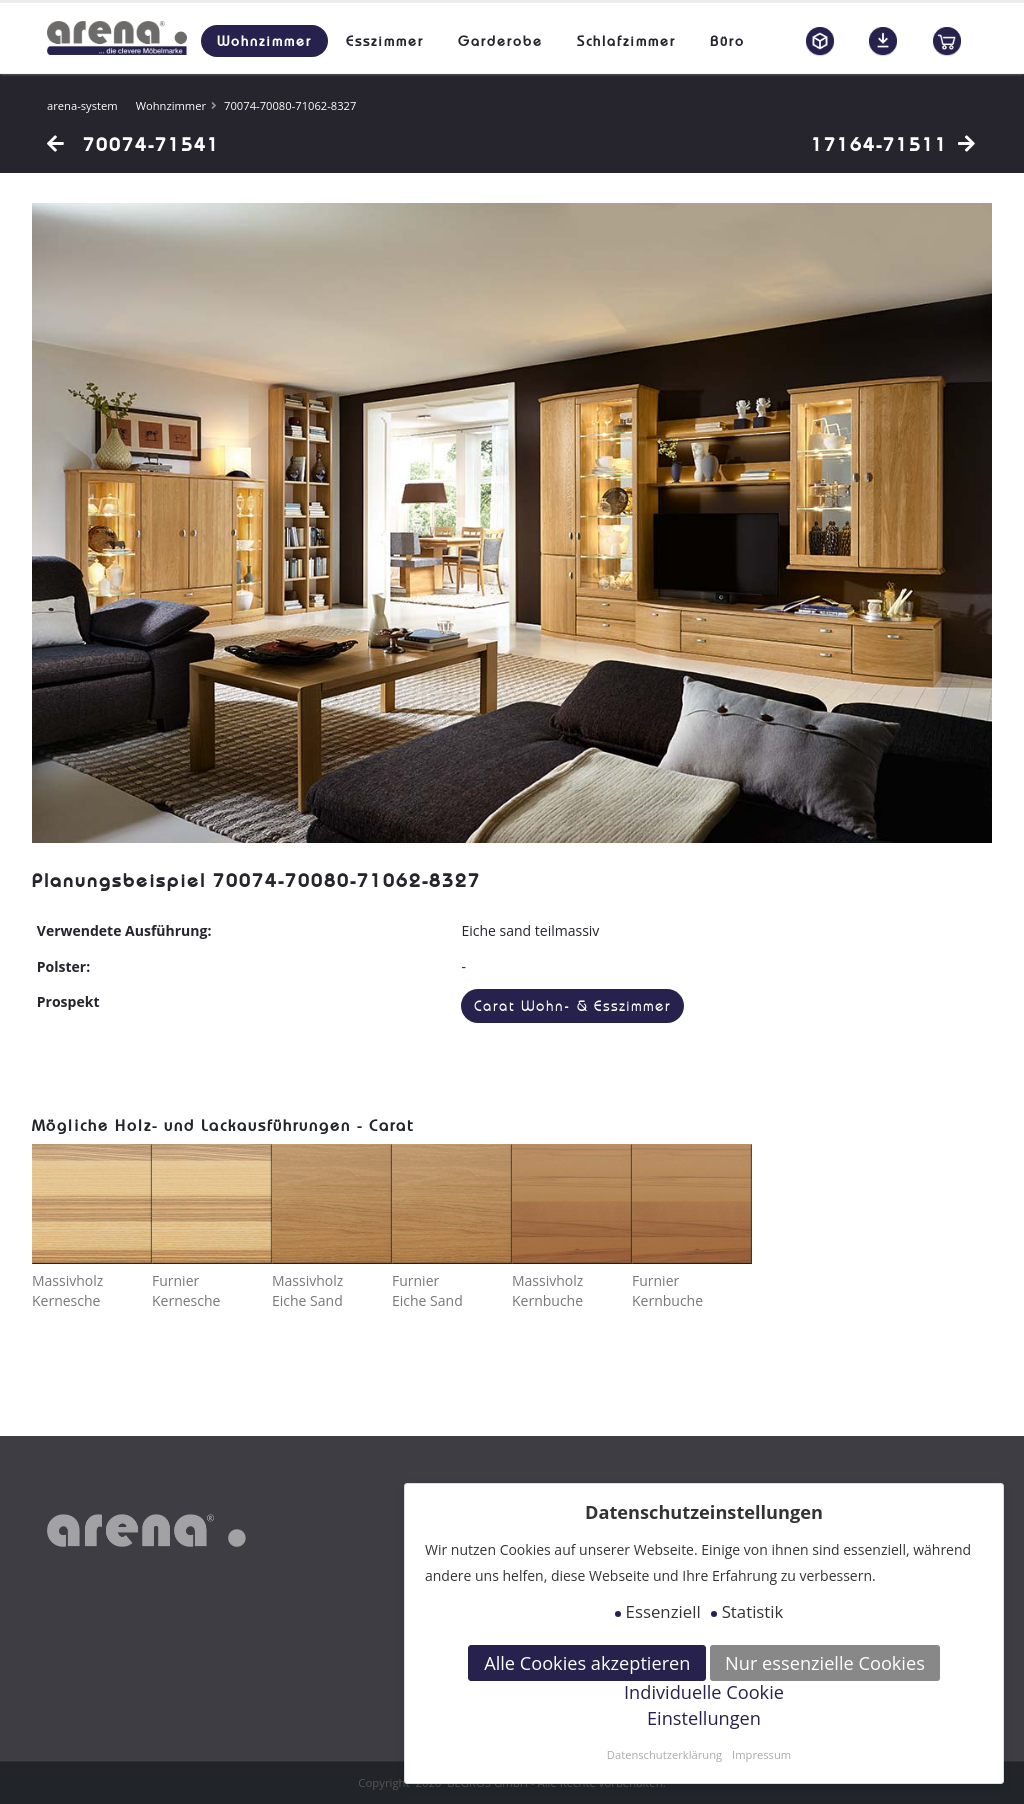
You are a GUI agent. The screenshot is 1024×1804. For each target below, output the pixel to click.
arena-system (82, 105)
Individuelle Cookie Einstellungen (704, 1705)
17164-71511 (894, 144)
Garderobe (500, 41)
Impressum (761, 1754)
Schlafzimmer (626, 41)
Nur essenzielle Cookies (825, 1663)
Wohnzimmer (264, 41)
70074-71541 (133, 144)
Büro (727, 41)
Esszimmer (385, 41)
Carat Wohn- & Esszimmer (572, 1006)
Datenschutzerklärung (664, 1754)
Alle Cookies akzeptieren (587, 1663)
